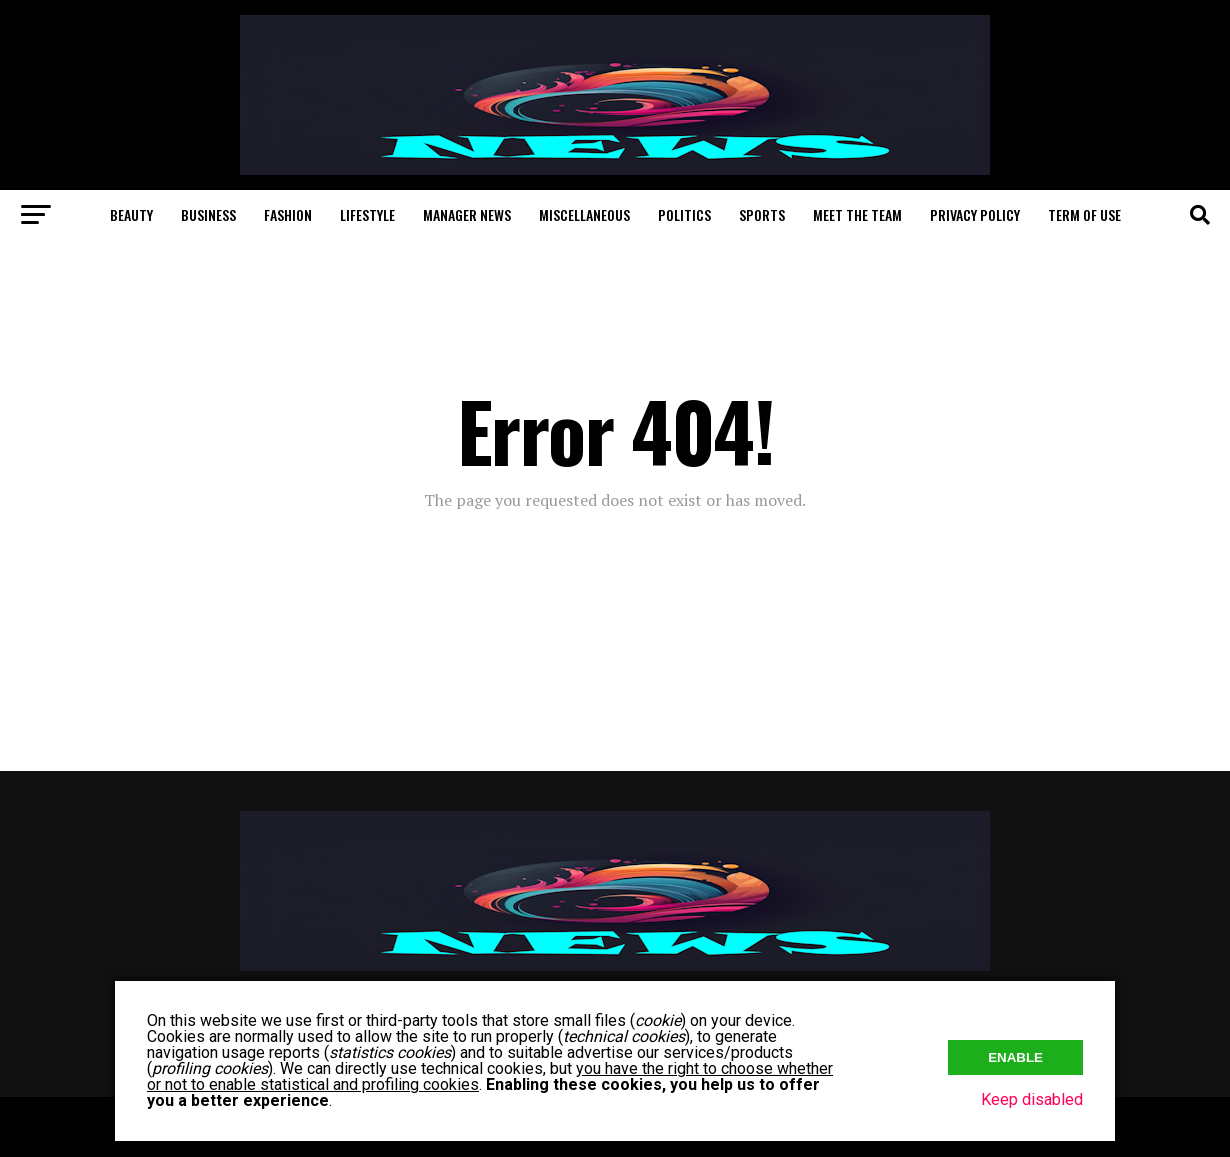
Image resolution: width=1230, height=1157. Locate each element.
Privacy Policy (975, 214)
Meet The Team (857, 214)
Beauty (131, 214)
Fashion (288, 214)
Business (208, 214)
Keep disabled (1032, 1099)
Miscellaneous (584, 214)
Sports (762, 214)
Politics (684, 214)
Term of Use (1084, 214)
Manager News (467, 214)
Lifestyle (367, 214)
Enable (1015, 1057)
